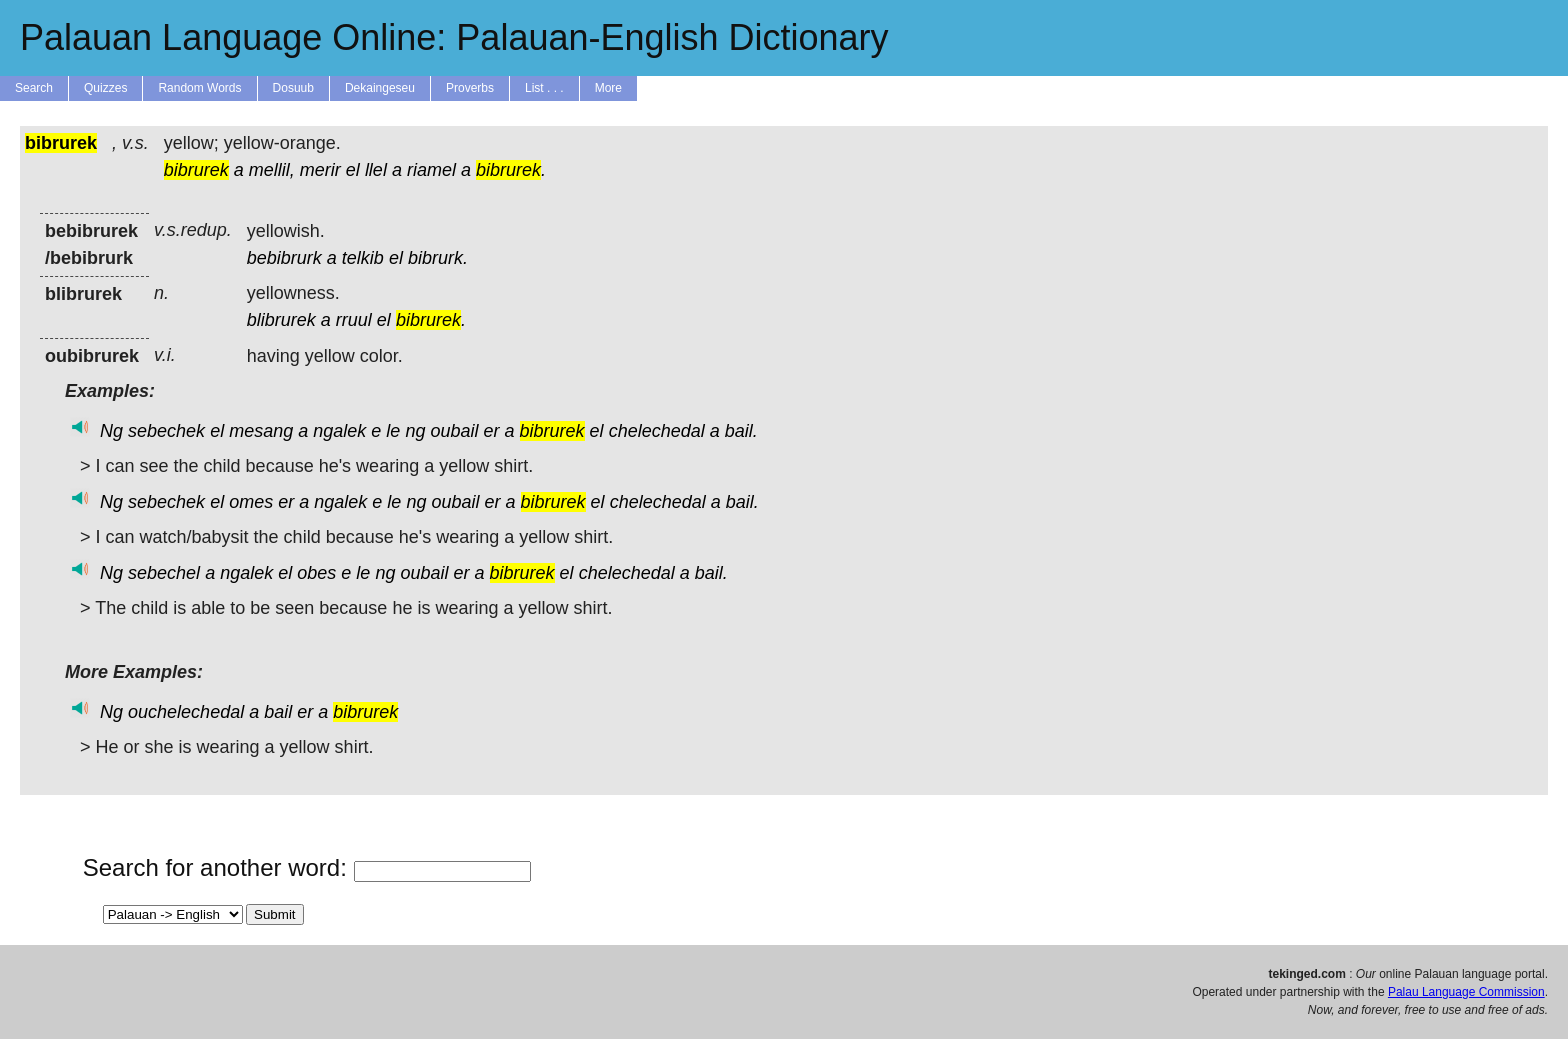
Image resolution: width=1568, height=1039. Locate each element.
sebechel (164, 573)
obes (316, 573)
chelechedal (657, 431)
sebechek (166, 431)
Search (34, 88)
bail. (741, 431)
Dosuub (293, 88)
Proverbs (470, 88)
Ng (111, 431)
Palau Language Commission (1466, 992)
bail (278, 712)
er (492, 431)
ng (415, 431)
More (608, 88)
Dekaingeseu (380, 88)
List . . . (544, 88)
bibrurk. (438, 258)
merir (320, 170)
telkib (363, 258)
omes (251, 502)
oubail (454, 431)
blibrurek (281, 320)
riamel (431, 170)
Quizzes (105, 88)
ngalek (339, 431)
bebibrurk (284, 258)
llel (376, 170)
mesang (261, 431)
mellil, (272, 170)
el (353, 170)
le (393, 431)
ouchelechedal (186, 712)
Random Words (199, 88)
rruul (354, 320)
